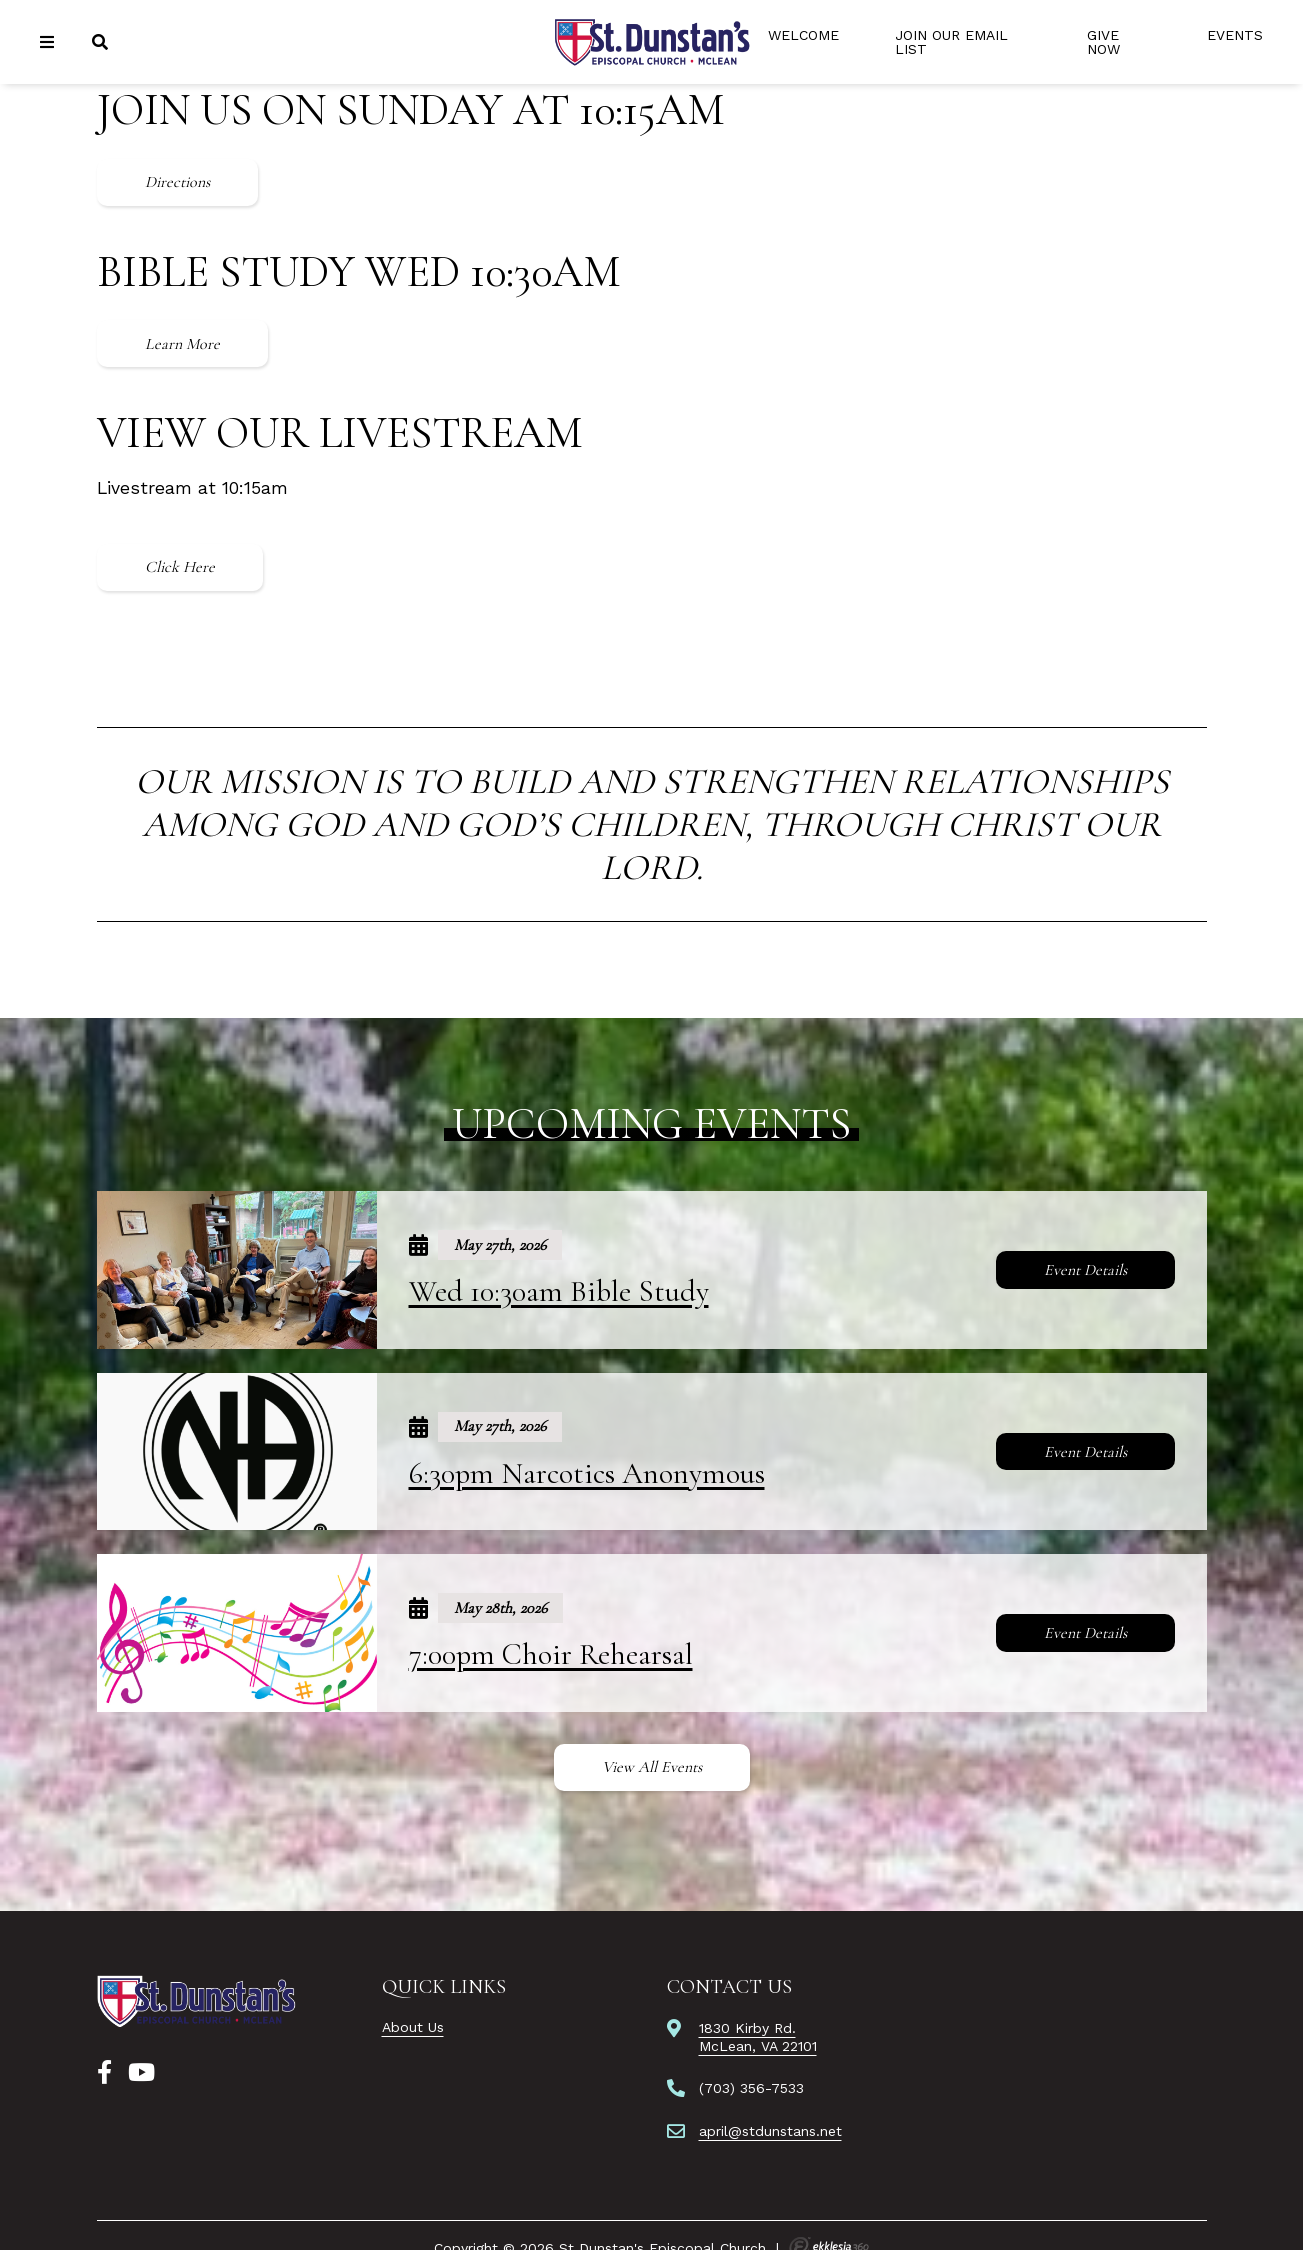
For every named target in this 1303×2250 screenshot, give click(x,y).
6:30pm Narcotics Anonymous (587, 1473)
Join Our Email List (951, 42)
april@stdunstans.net (770, 2131)
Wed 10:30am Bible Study (559, 1291)
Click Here (180, 567)
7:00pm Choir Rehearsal (551, 1654)
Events (1235, 35)
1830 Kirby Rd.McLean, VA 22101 (758, 2037)
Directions (177, 182)
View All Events (652, 1767)
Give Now (1103, 42)
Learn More (182, 344)
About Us (413, 2027)
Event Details (1085, 1270)
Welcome (803, 35)
